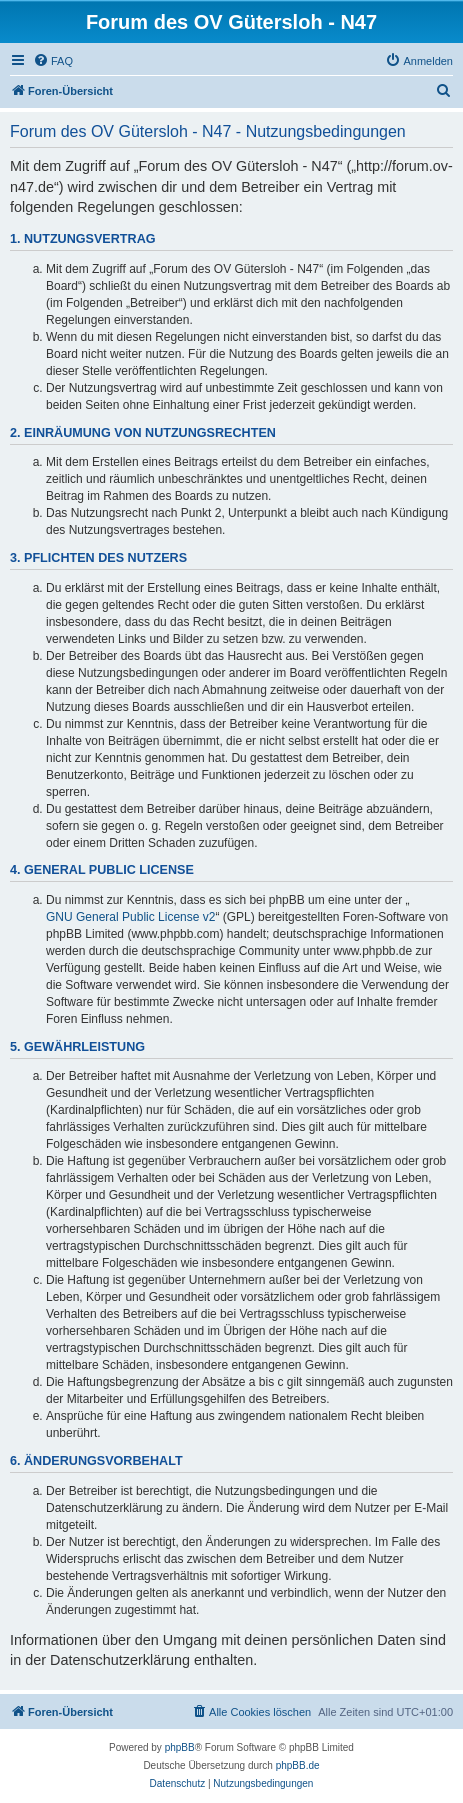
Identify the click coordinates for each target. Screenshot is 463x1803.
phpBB (180, 1747)
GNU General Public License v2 (130, 917)
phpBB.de (298, 1765)
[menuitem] (53, 61)
